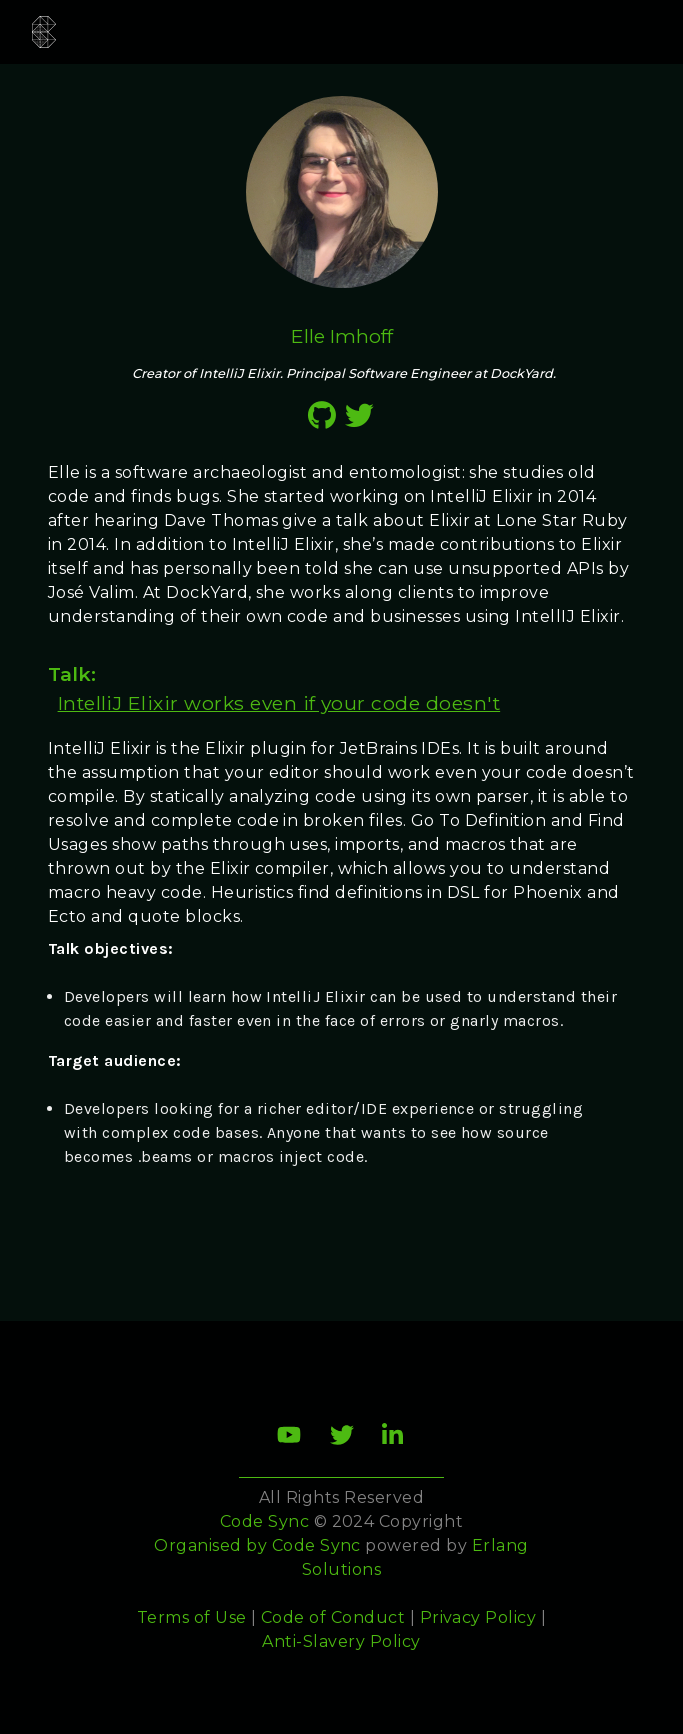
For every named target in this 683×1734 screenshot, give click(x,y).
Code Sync (316, 1545)
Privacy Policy (478, 1617)
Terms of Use (192, 1617)
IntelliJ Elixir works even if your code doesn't (279, 703)
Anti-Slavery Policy (341, 1641)
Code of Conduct (333, 1617)
